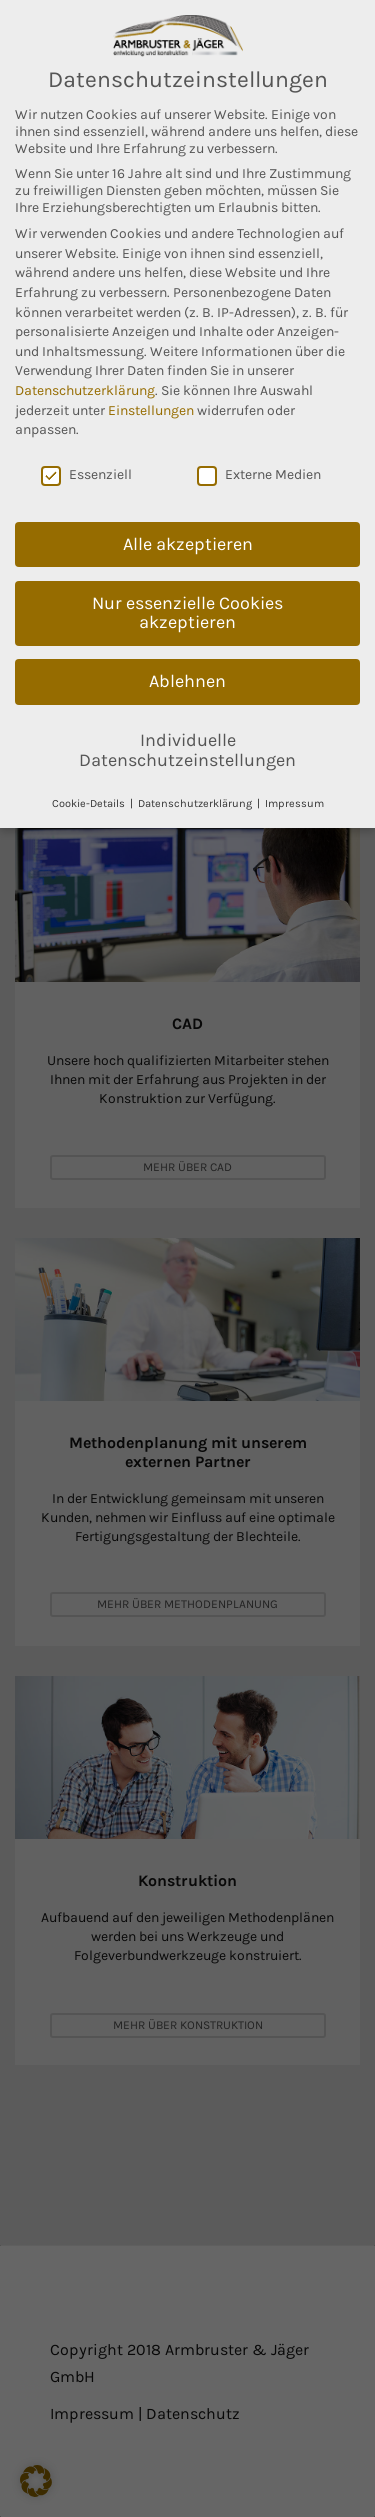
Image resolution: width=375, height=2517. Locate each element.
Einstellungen (151, 410)
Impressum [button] (294, 803)
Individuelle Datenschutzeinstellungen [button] (187, 750)
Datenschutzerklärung (85, 390)
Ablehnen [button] (187, 681)
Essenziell (86, 474)
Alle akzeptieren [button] (188, 544)
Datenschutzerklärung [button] (196, 803)
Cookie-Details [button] (90, 803)
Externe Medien (259, 474)
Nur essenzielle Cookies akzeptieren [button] (187, 613)
